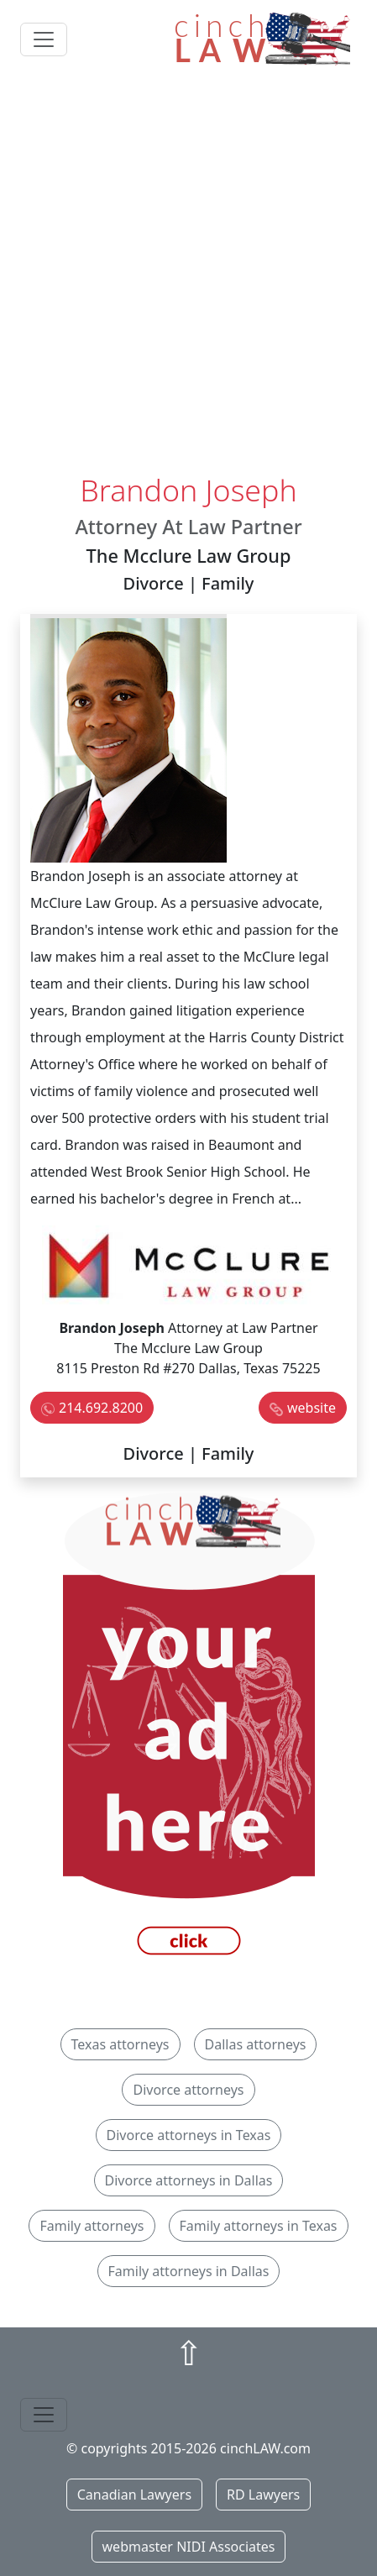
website (311, 1407)
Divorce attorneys (188, 2089)
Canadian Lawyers (134, 2494)
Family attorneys (91, 2226)
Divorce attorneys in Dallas (189, 2180)
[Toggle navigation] (43, 39)
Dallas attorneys (255, 2044)
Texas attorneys (120, 2044)
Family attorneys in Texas (259, 2226)
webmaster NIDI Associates (188, 2546)
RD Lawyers (263, 2494)
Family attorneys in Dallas (189, 2271)
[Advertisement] (188, 275)
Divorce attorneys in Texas (189, 2135)
